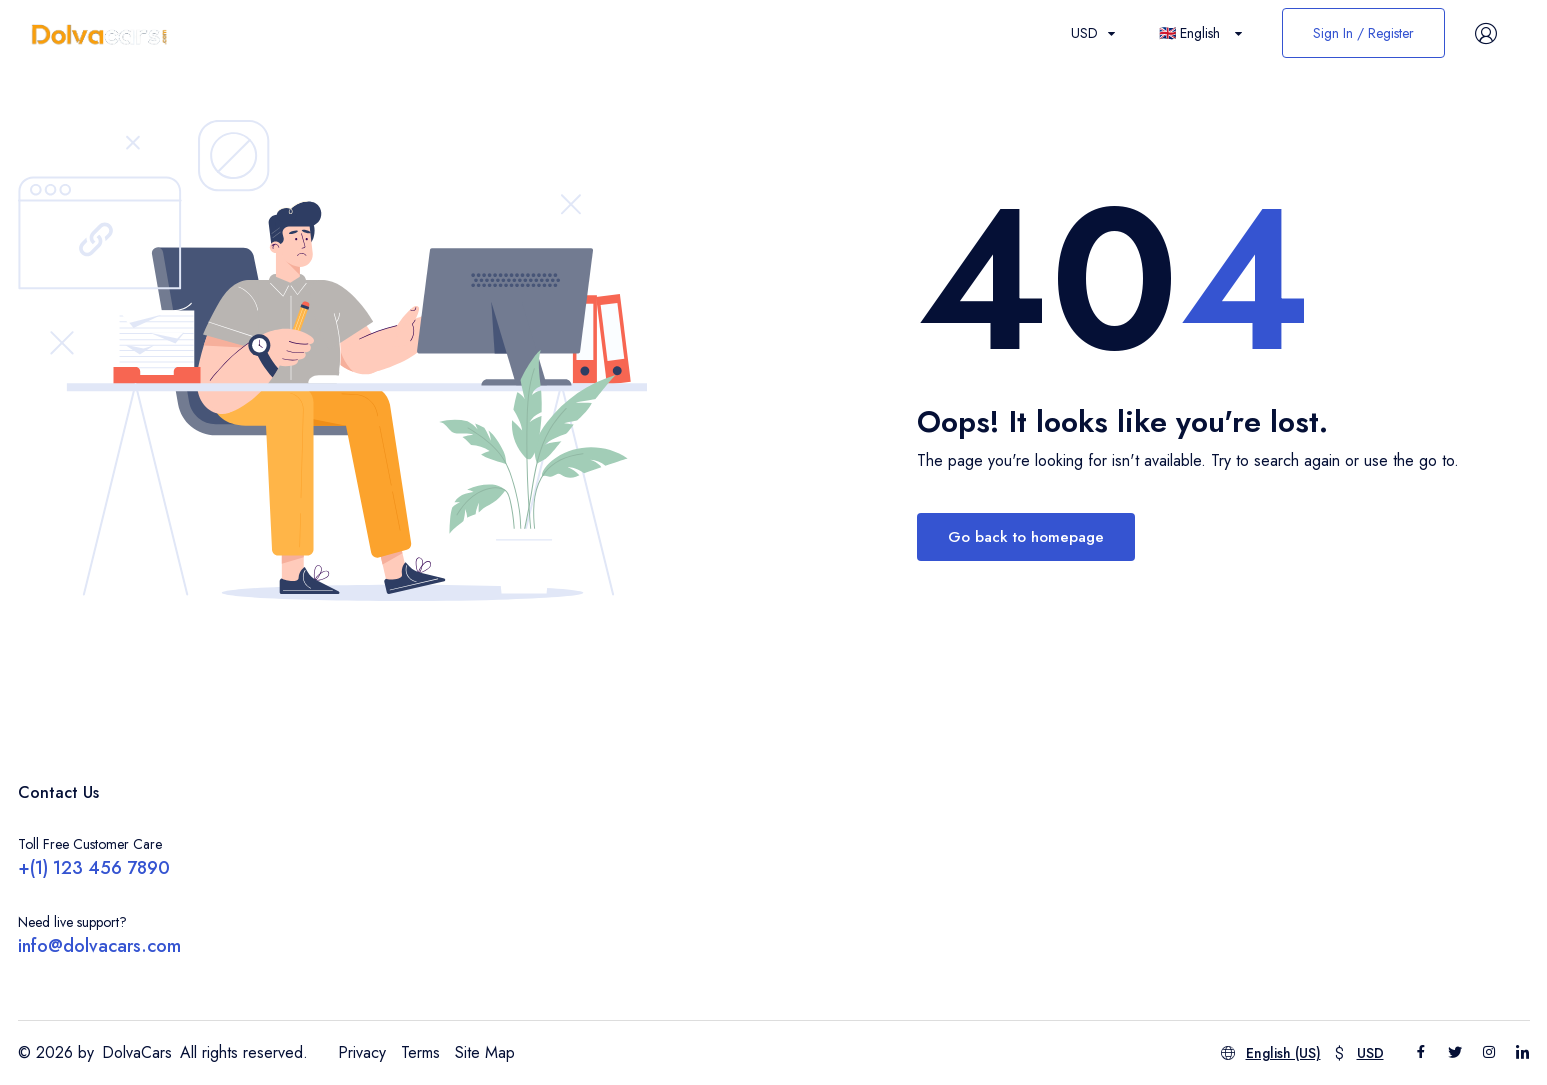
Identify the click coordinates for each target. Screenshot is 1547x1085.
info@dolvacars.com (99, 946)
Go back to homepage (1026, 537)
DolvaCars (137, 1052)
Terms (420, 1052)
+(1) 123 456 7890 (94, 868)
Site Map (485, 1052)
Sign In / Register (1363, 33)
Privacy (362, 1052)
